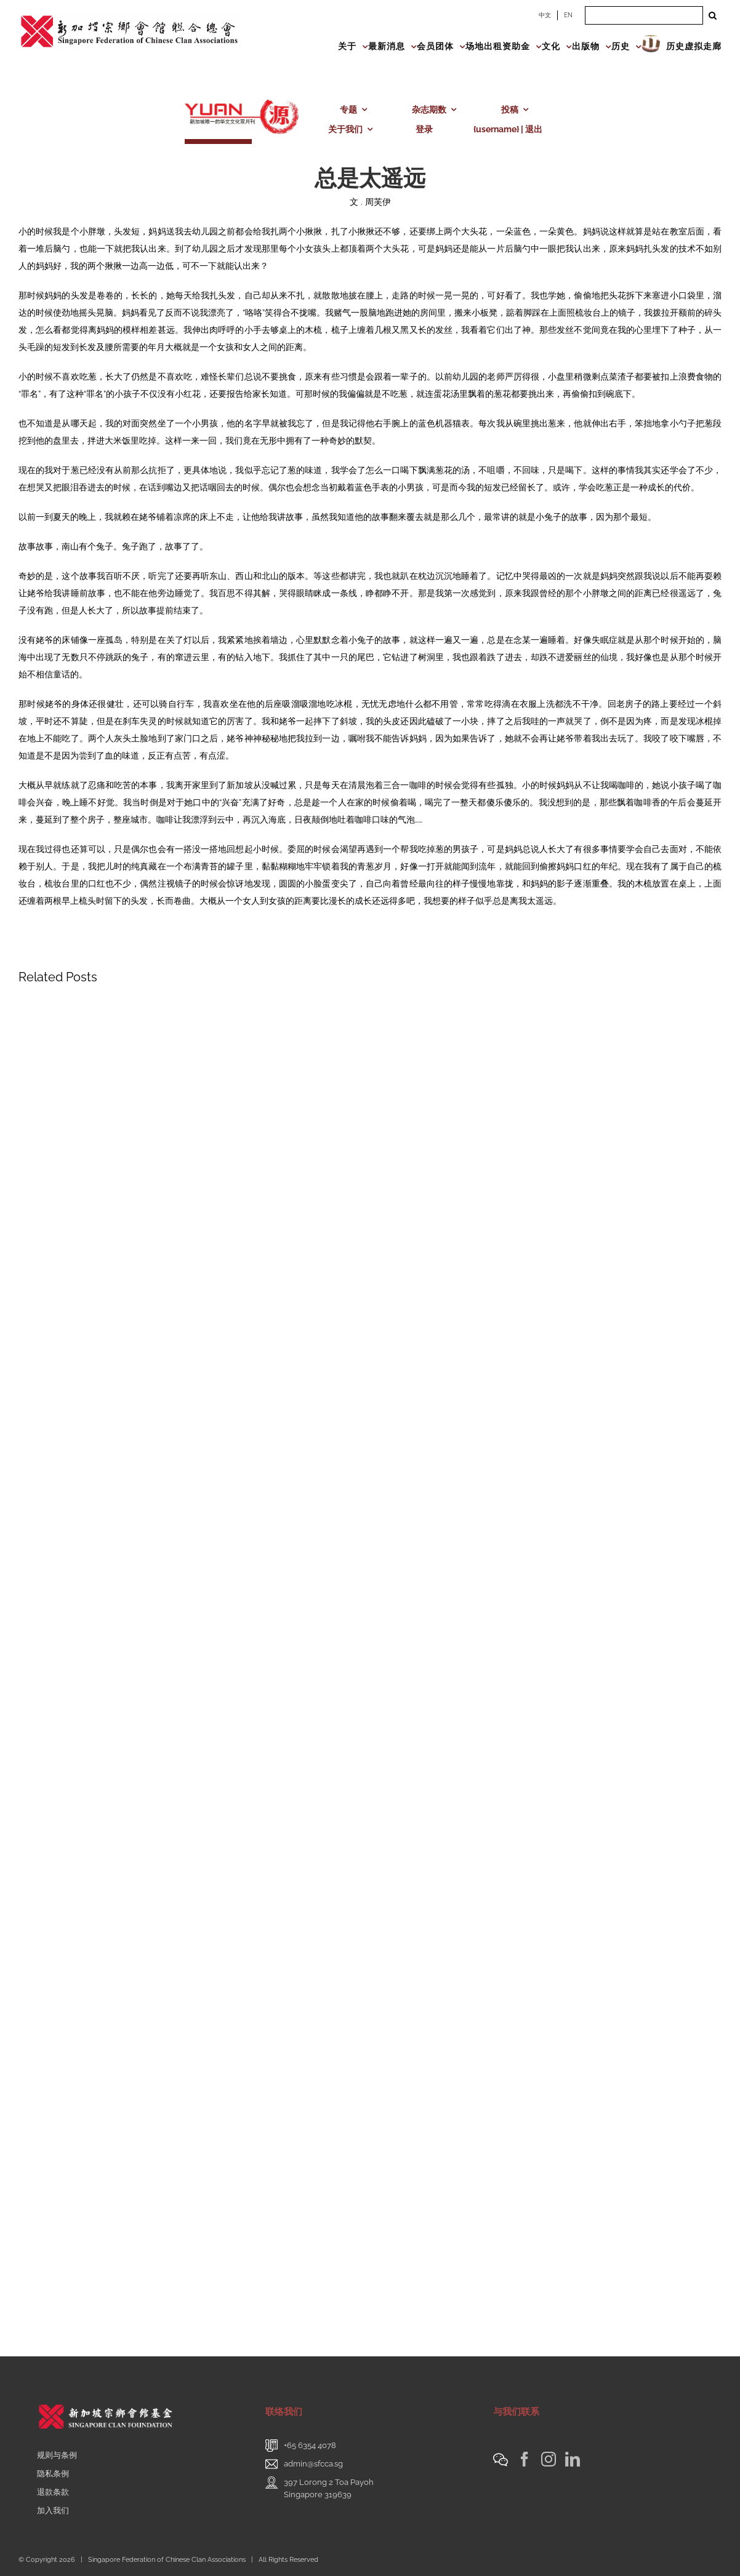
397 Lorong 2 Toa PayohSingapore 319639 (329, 2488)
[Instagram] (548, 2459)
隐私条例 (53, 2473)
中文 (545, 15)
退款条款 (53, 2492)
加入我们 (53, 2510)
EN (568, 15)
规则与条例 (57, 2455)
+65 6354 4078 (310, 2445)
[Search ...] (644, 15)
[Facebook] (524, 2459)
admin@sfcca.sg (313, 2463)
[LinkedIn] (572, 2459)
